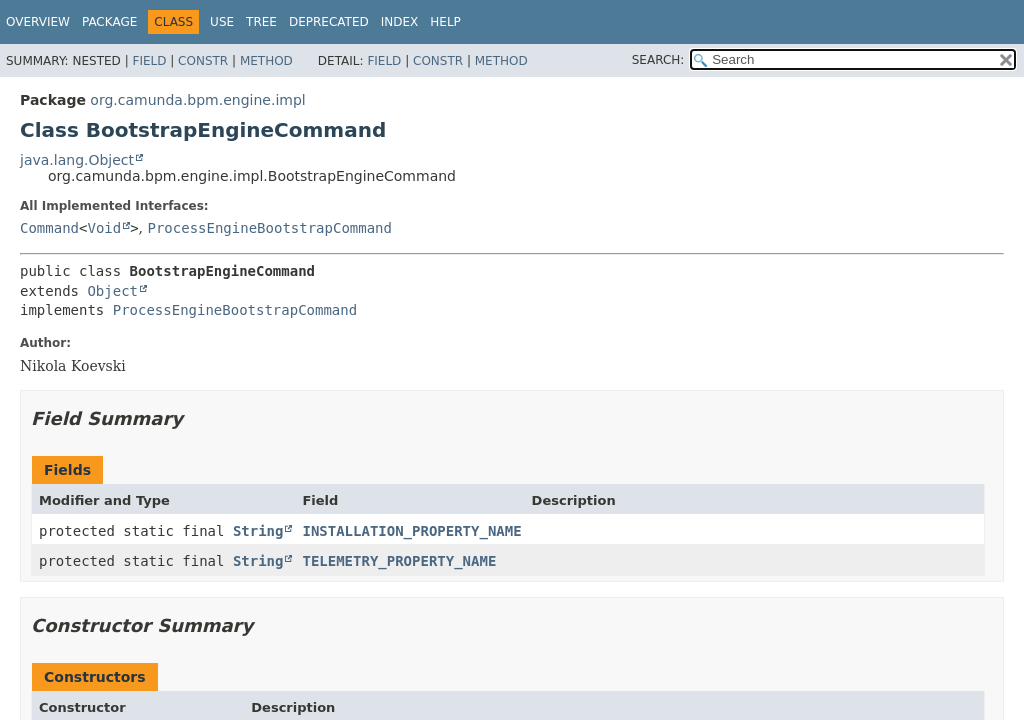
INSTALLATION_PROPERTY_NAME (411, 531)
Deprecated (329, 22)
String (258, 531)
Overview (38, 22)
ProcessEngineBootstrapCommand (270, 228)
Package (109, 22)
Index (400, 22)
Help (445, 22)
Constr (203, 61)
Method (266, 61)
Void (104, 228)
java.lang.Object (77, 160)
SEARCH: (658, 60)
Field (149, 61)
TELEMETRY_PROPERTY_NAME (399, 561)
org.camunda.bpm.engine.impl (197, 100)
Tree (261, 22)
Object (112, 291)
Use (222, 22)
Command (49, 228)
